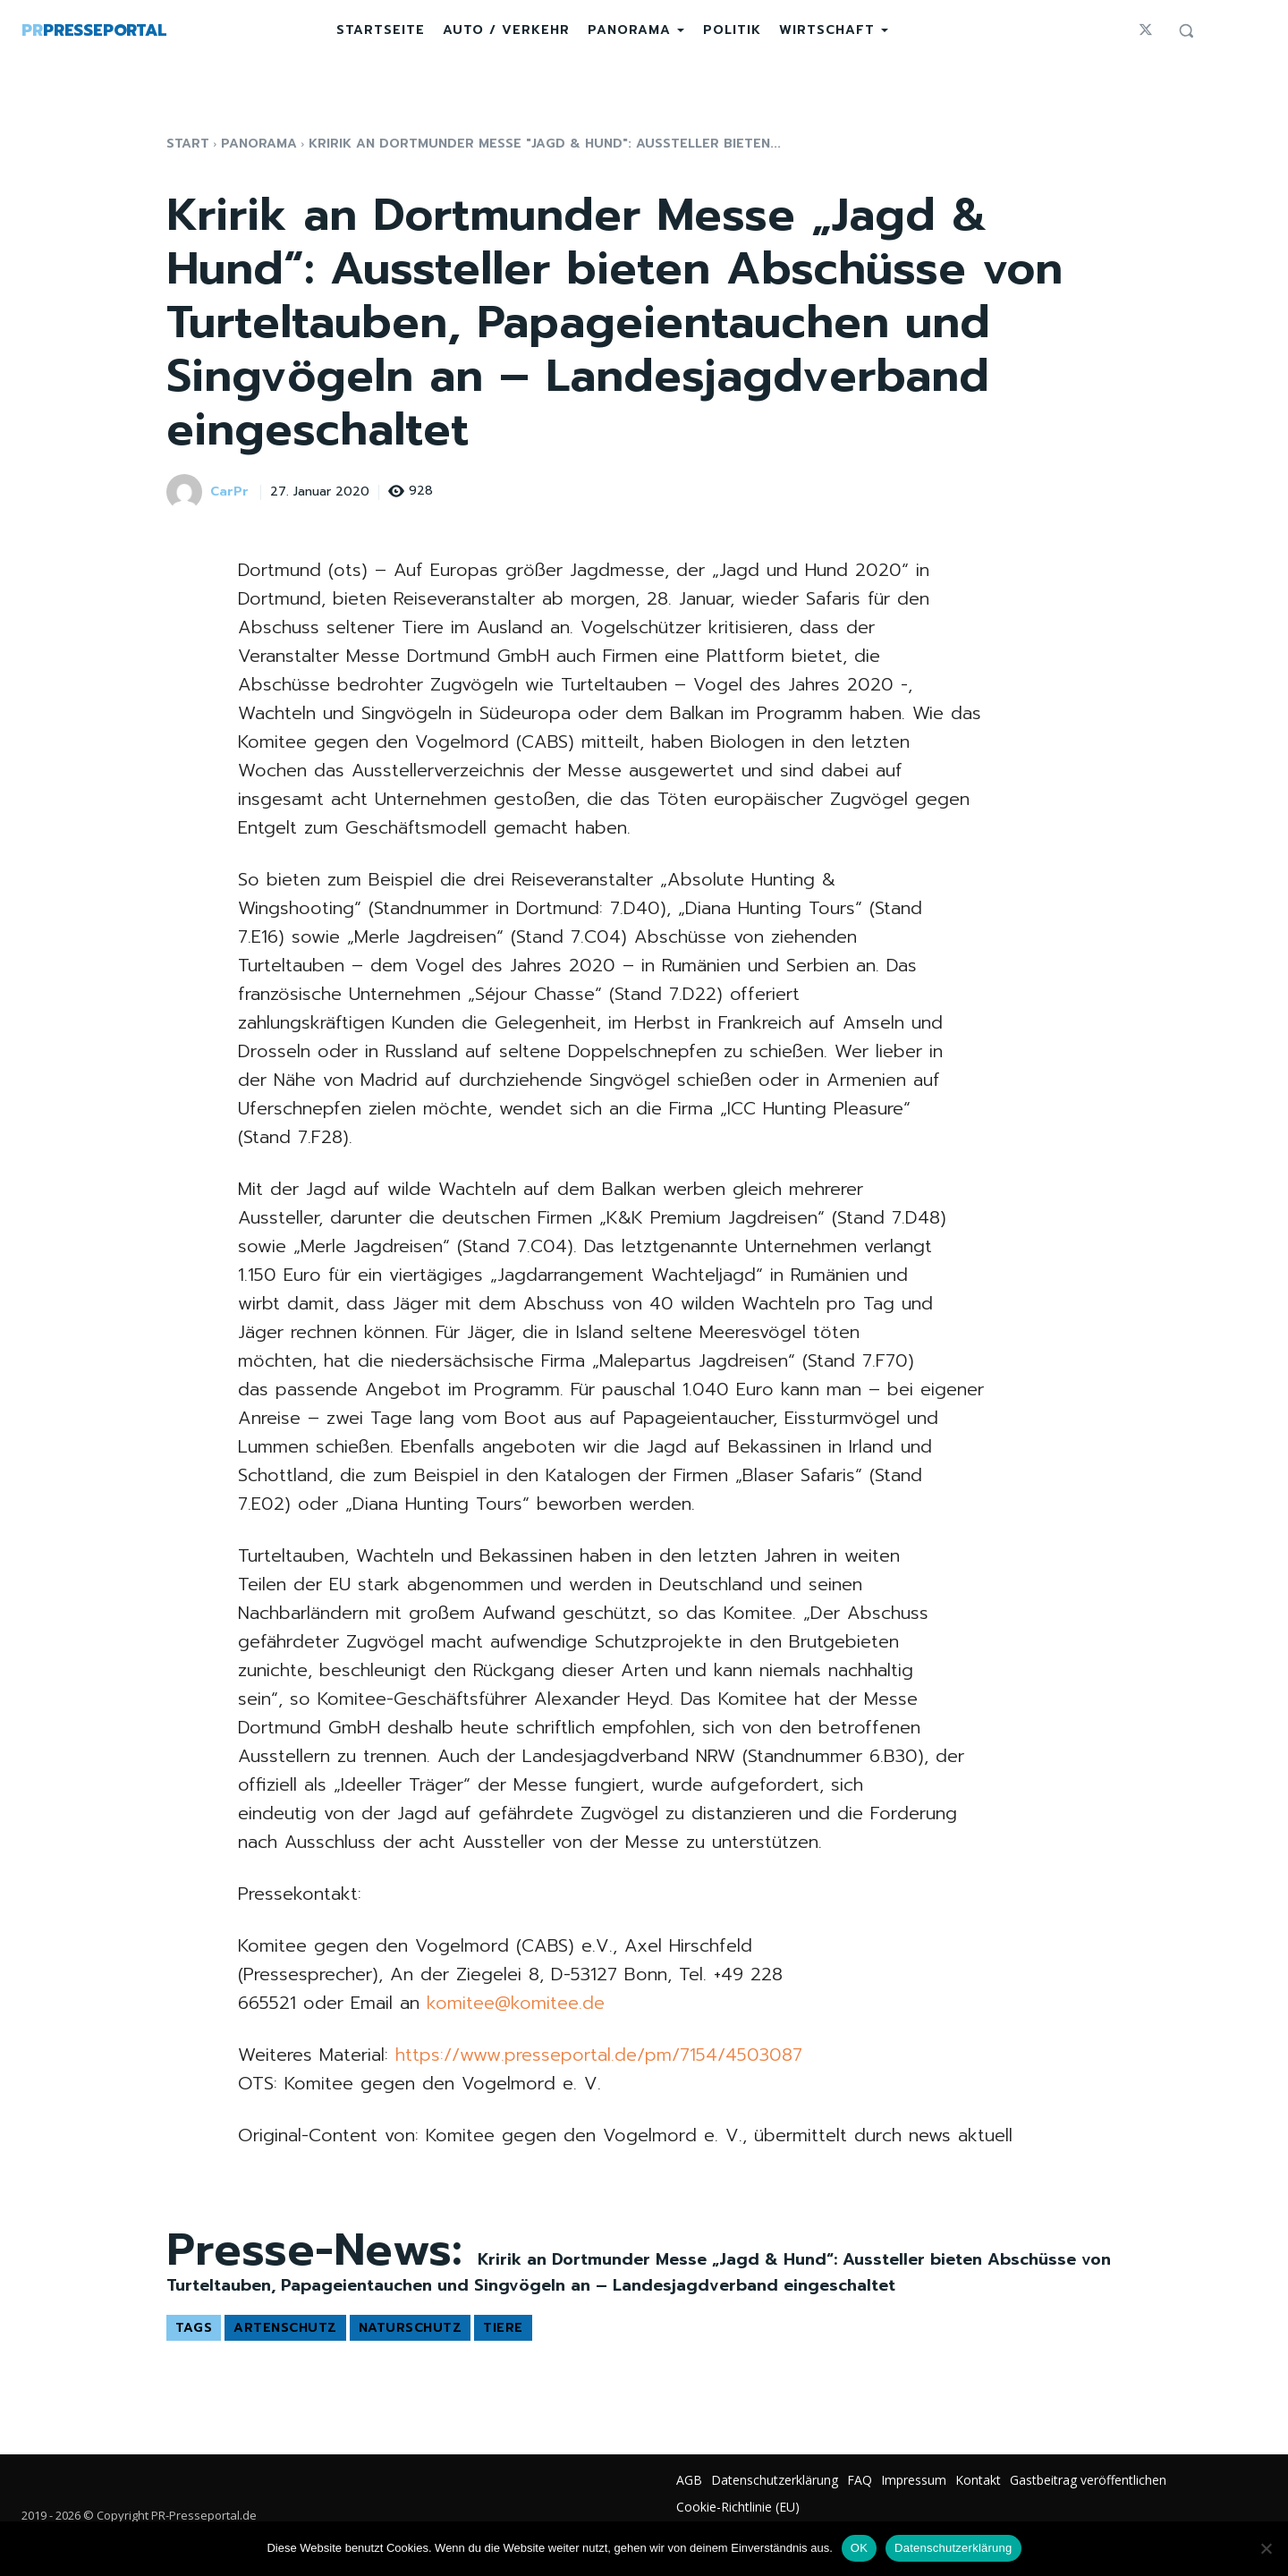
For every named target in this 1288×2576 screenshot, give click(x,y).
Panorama (259, 143)
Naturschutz (410, 2327)
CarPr (229, 492)
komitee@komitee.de (516, 2002)
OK (859, 2548)
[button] (1186, 30)
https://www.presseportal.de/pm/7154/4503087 (598, 2054)
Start (187, 143)
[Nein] (1266, 2548)
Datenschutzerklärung (953, 2548)
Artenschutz (285, 2327)
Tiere (503, 2327)
